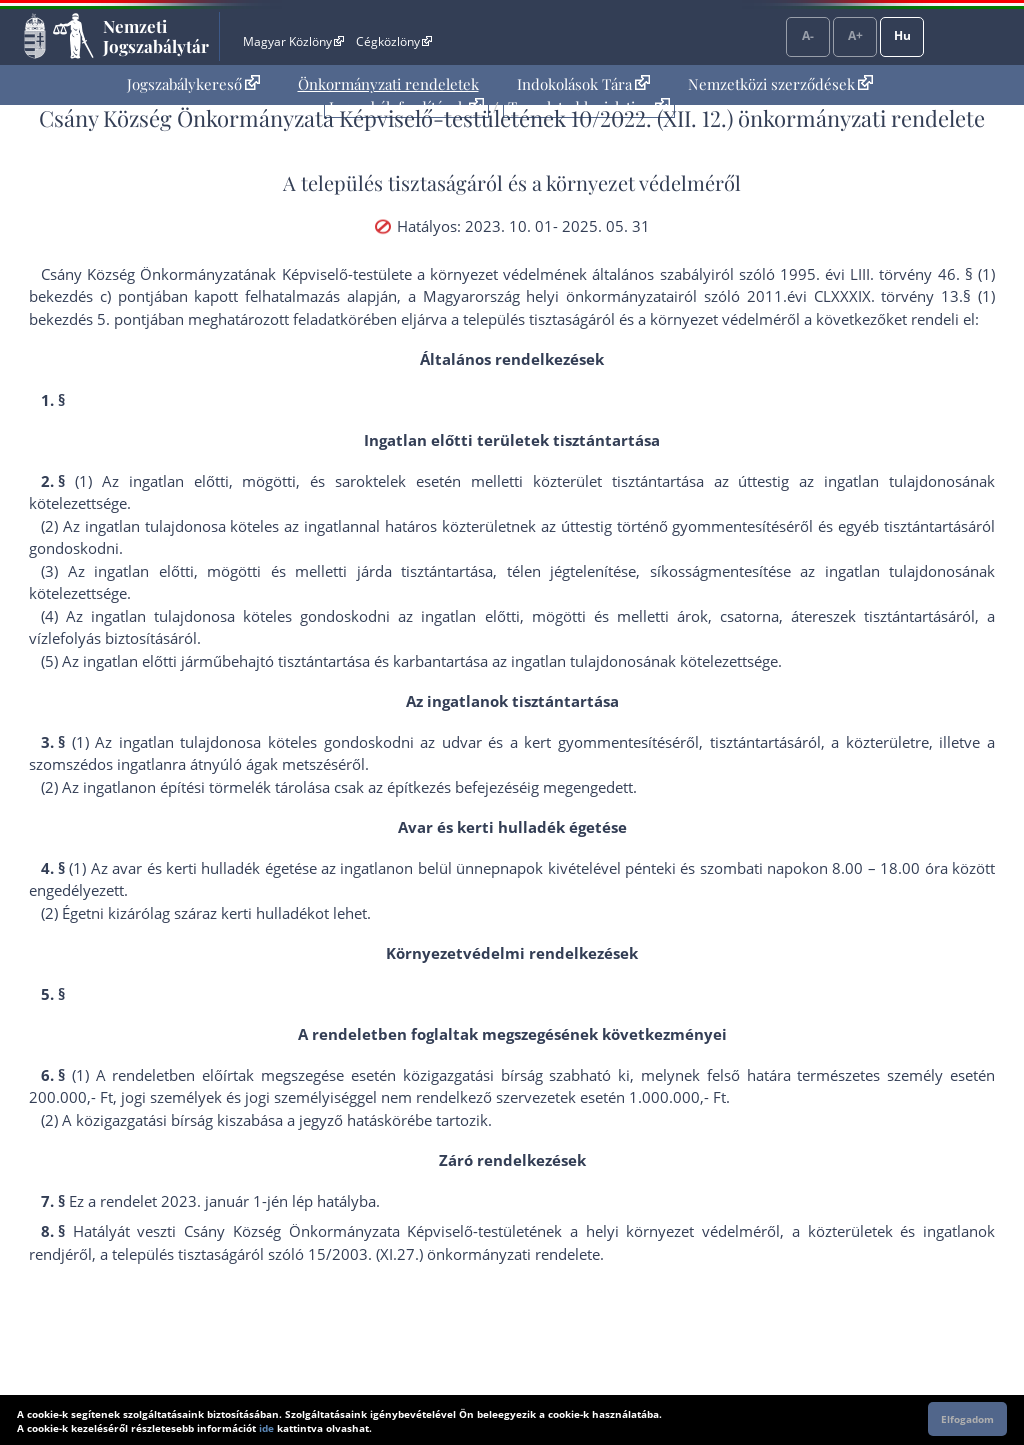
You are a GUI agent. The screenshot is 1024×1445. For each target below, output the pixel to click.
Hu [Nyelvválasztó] (902, 35)
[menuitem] (193, 84)
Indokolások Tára (583, 84)
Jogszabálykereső (193, 84)
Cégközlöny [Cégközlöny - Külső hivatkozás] (394, 41)
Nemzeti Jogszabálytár (156, 36)
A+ (855, 35)
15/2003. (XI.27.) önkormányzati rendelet (450, 1254)
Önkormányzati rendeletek (388, 84)
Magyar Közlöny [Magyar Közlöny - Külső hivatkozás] (293, 41)
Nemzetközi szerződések (780, 84)
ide (266, 1428)
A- (808, 35)
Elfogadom (967, 1419)
